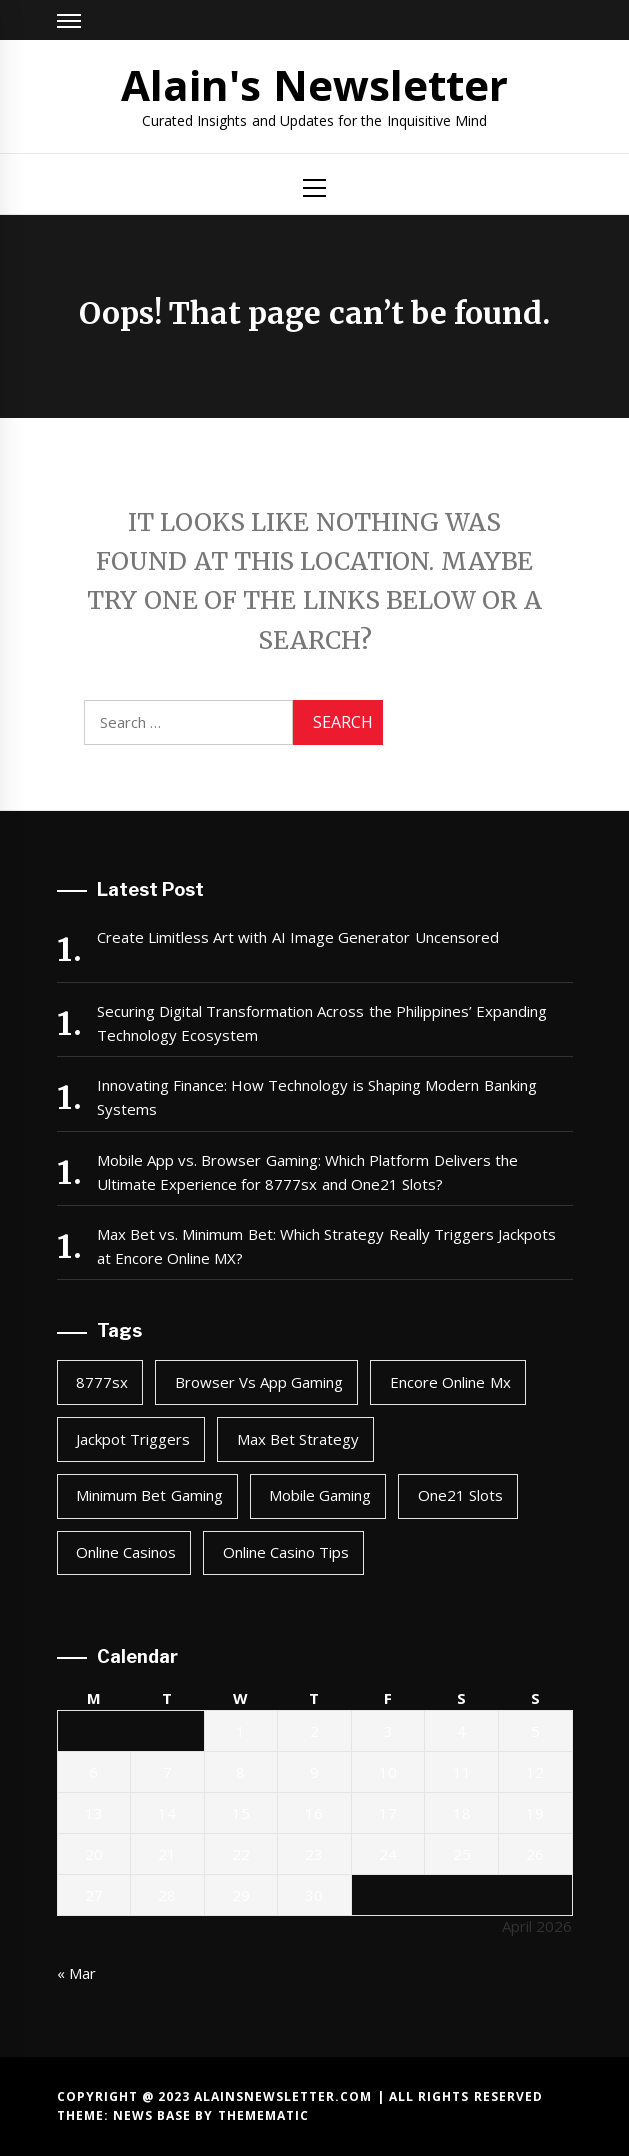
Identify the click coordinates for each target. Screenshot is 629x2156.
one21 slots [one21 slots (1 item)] (460, 1495)
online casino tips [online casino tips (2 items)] (286, 1552)
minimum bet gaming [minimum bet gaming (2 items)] (149, 1495)
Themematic (263, 2115)
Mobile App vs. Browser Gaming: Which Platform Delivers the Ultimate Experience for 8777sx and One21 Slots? (307, 1172)
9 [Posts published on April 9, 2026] (314, 1772)
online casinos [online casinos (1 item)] (126, 1552)
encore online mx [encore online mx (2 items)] (450, 1382)
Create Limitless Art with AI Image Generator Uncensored (298, 937)
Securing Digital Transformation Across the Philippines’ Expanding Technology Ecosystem (322, 1023)
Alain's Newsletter (314, 84)
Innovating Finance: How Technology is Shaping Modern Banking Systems (317, 1097)
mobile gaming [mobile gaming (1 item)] (320, 1495)
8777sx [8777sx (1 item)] (102, 1382)
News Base (154, 2115)
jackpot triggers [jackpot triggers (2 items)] (133, 1439)
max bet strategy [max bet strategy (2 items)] (298, 1439)
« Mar (76, 1973)
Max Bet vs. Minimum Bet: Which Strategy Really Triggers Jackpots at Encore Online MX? (327, 1246)
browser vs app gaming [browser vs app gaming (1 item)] (259, 1382)
